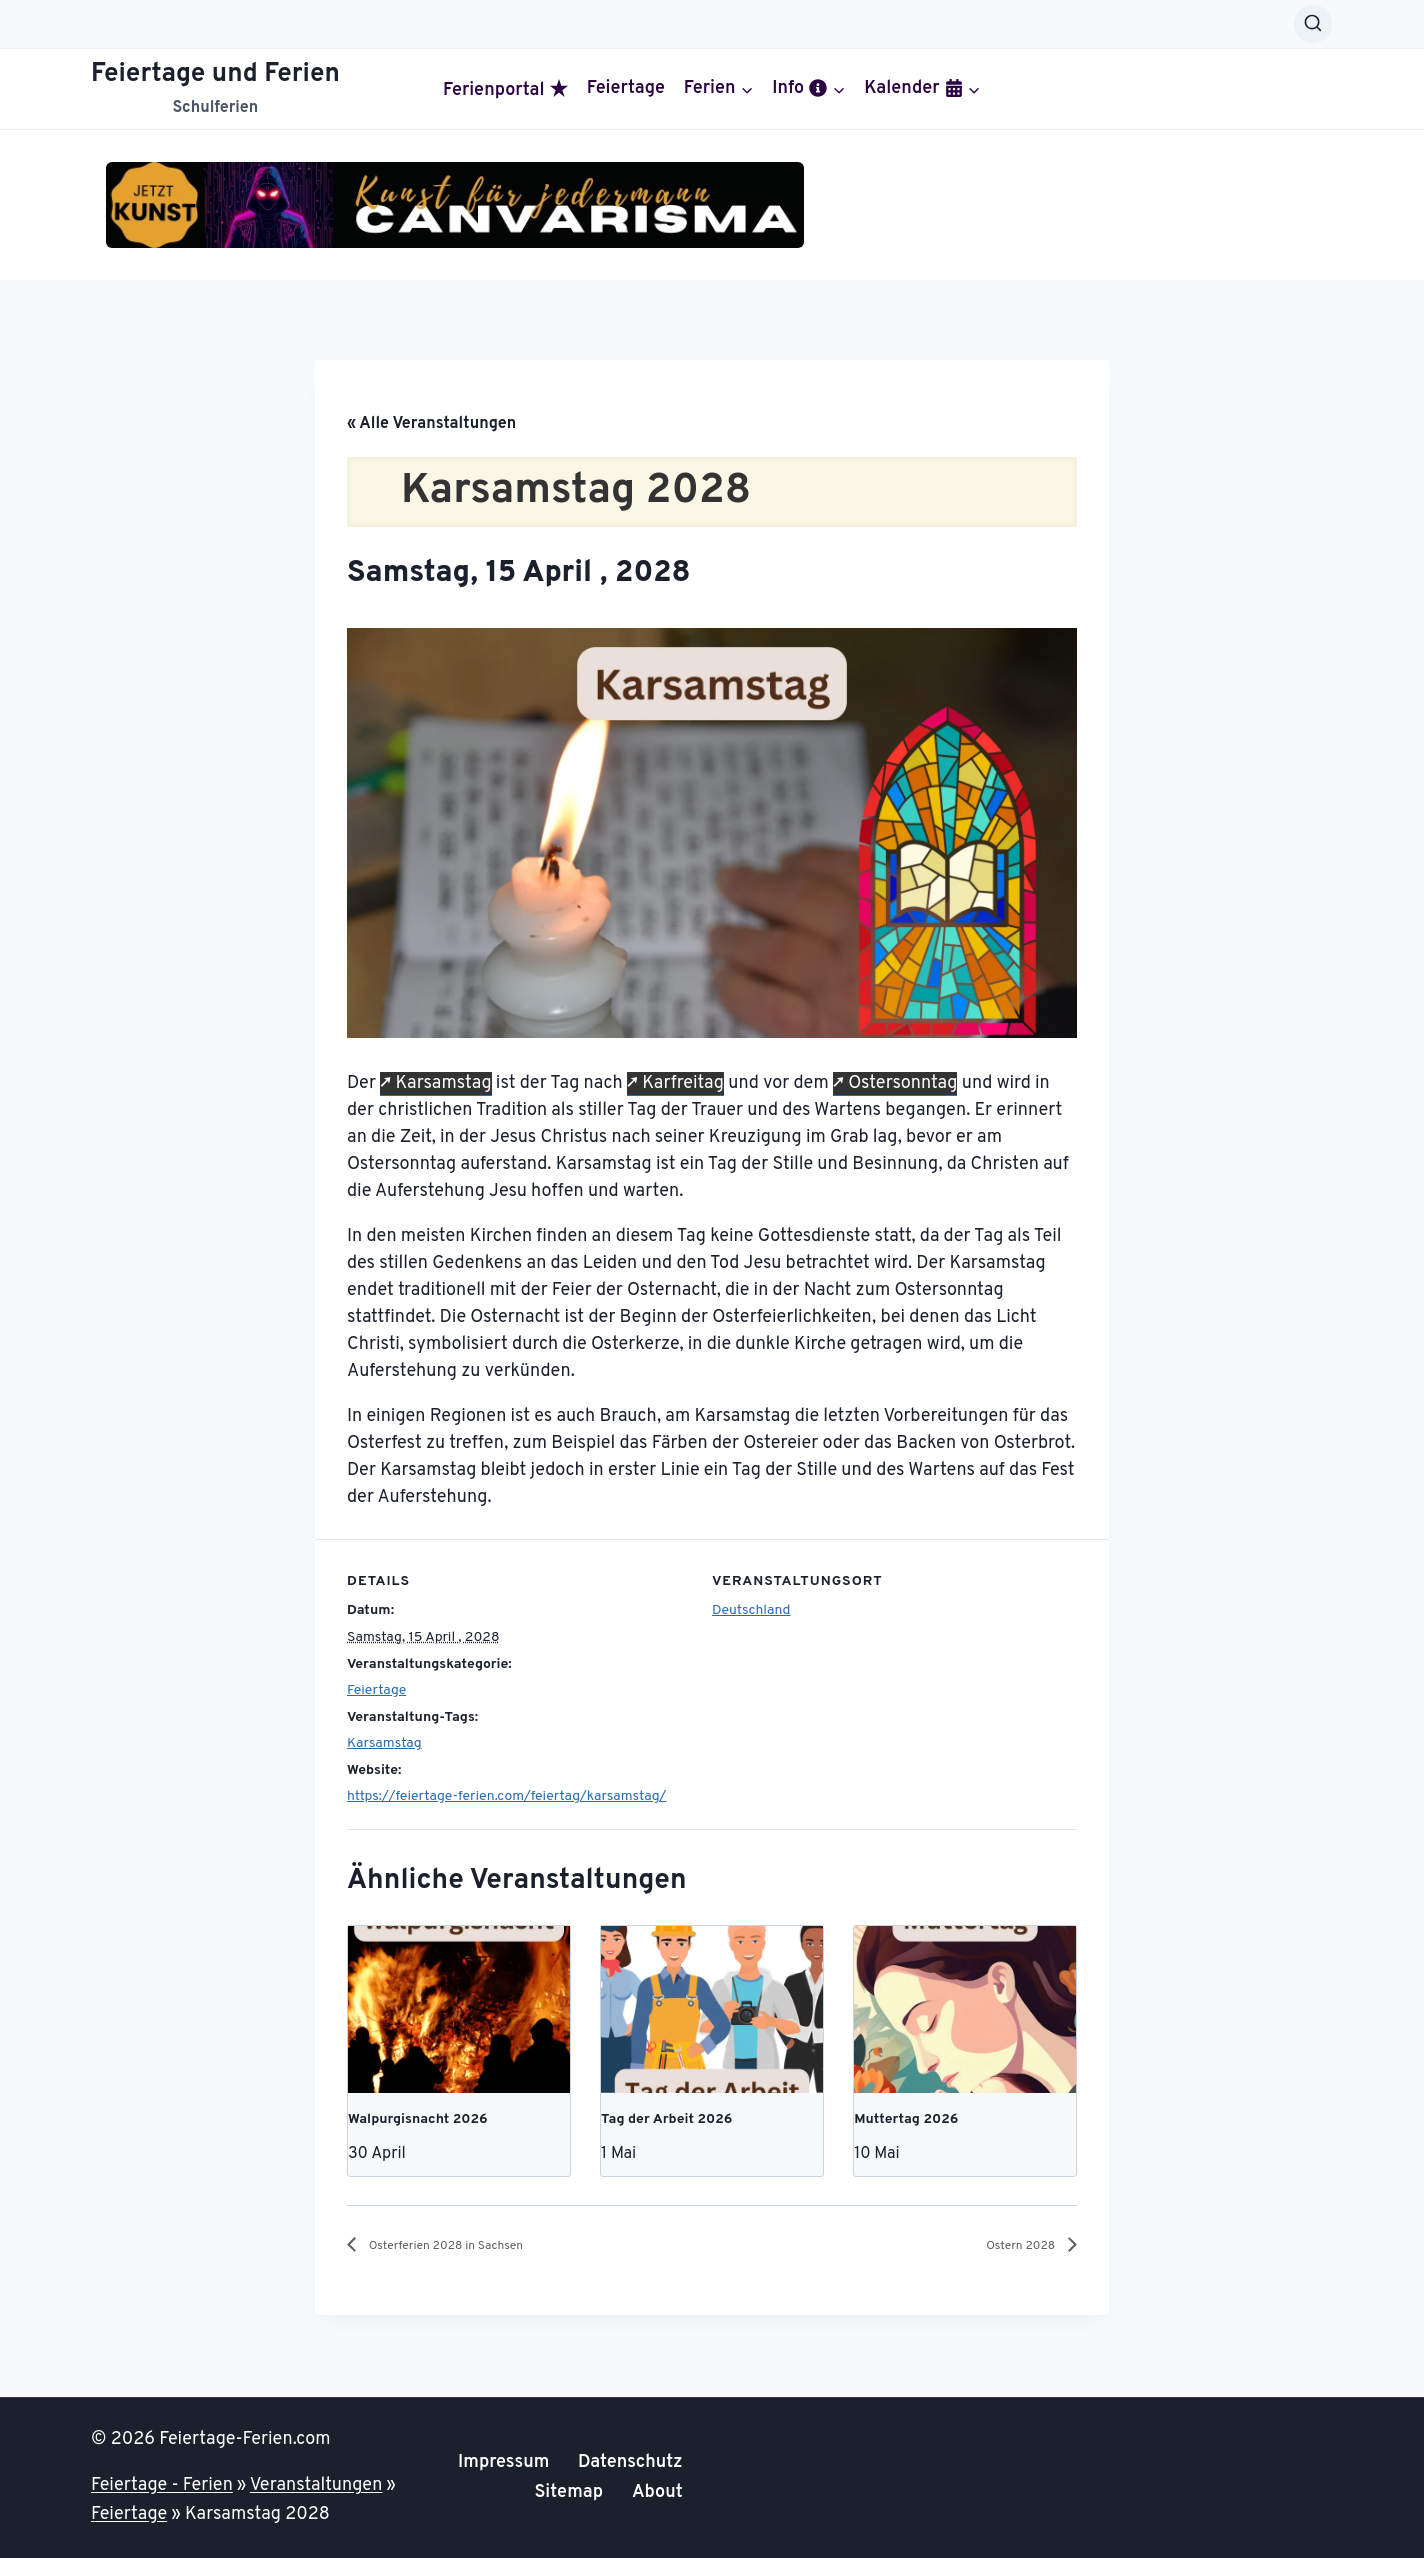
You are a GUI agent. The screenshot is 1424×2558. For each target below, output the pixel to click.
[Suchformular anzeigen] (1313, 24)
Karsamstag (443, 1083)
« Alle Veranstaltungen (431, 424)
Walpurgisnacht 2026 (418, 2119)
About (657, 2492)
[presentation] (459, 2009)
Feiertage (626, 89)
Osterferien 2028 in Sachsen (470, 2246)
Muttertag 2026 (906, 2119)
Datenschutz (630, 2462)
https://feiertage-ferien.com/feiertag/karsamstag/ (506, 1796)
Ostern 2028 (1010, 2246)
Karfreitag (683, 1083)
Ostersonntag (902, 1083)
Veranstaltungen (316, 2485)
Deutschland (751, 1610)
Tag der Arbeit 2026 (666, 2119)
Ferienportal (505, 90)
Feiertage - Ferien (162, 2485)
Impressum (503, 2462)
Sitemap (568, 2492)
